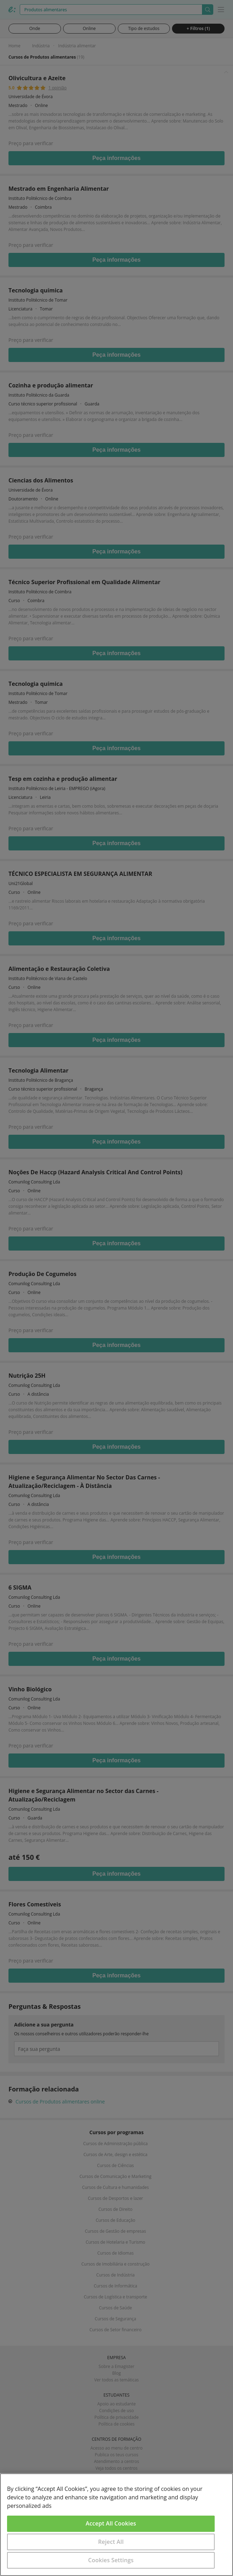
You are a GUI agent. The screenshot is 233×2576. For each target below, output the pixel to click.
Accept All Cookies (111, 2523)
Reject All (111, 2542)
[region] (116, 2524)
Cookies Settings (111, 2560)
